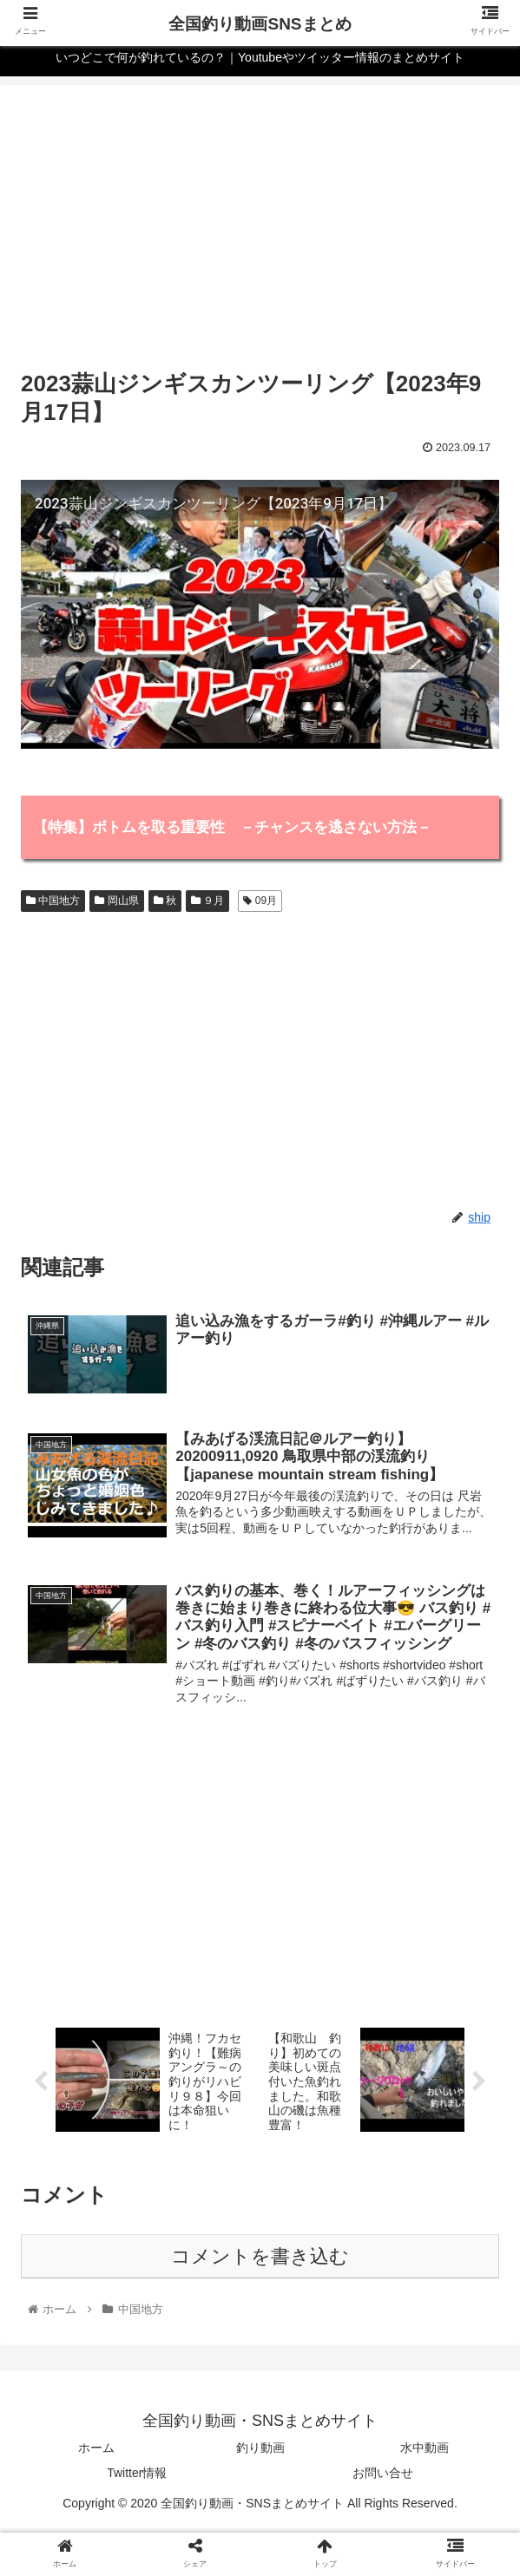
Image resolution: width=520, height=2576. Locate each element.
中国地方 (53, 901)
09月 (260, 901)
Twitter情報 (137, 2477)
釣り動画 (260, 2452)
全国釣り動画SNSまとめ (259, 24)
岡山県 (116, 901)
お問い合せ (382, 2477)
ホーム (96, 2452)
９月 (207, 901)
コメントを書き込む (260, 2260)
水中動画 (424, 2452)
